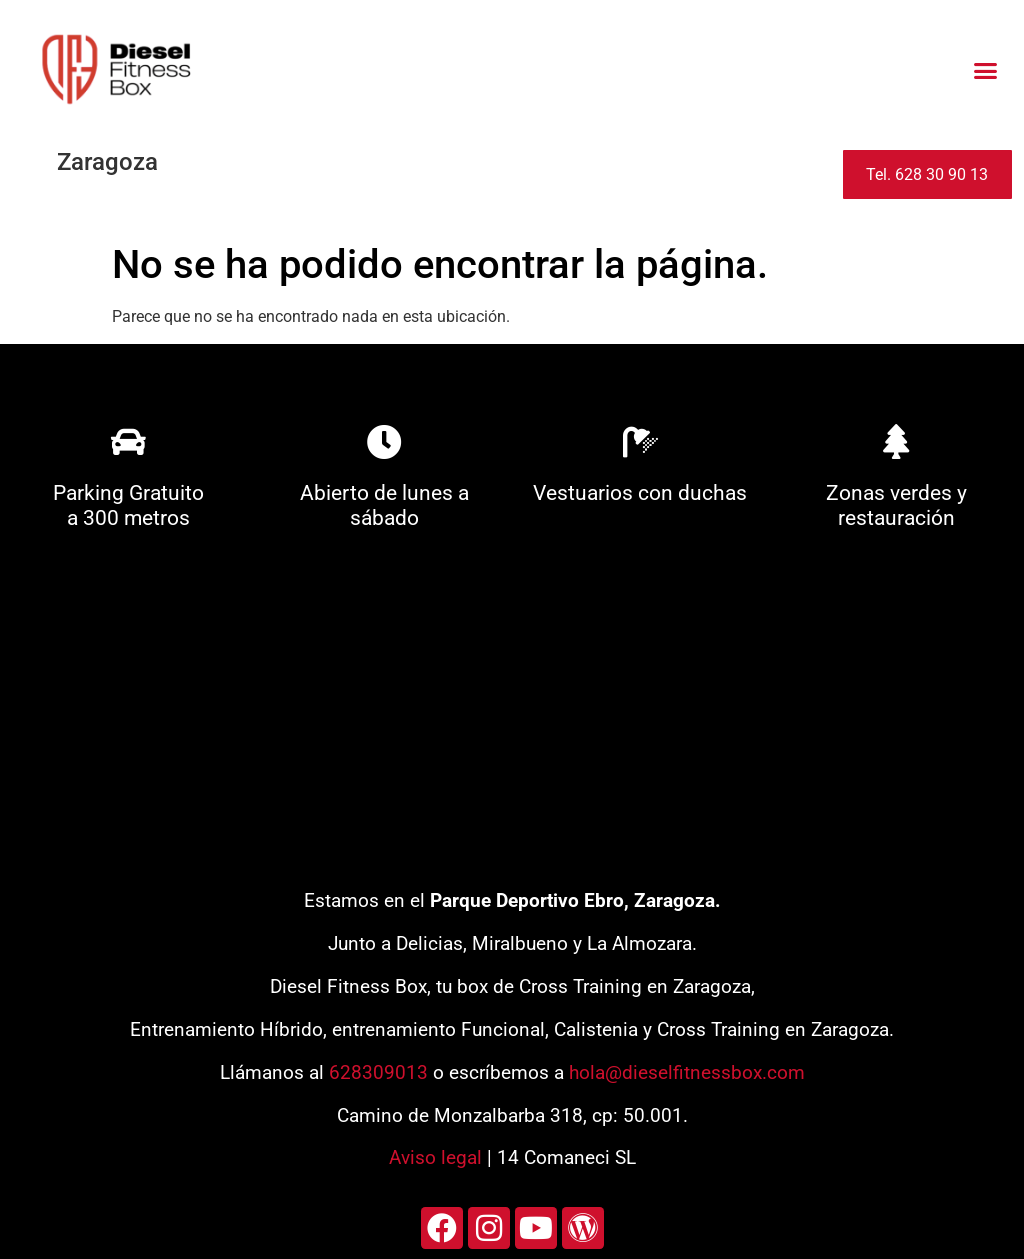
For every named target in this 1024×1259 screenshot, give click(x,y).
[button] (985, 70)
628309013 (378, 1072)
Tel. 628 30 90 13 (927, 174)
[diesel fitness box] (512, 717)
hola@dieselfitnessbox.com (687, 1072)
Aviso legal (435, 1157)
